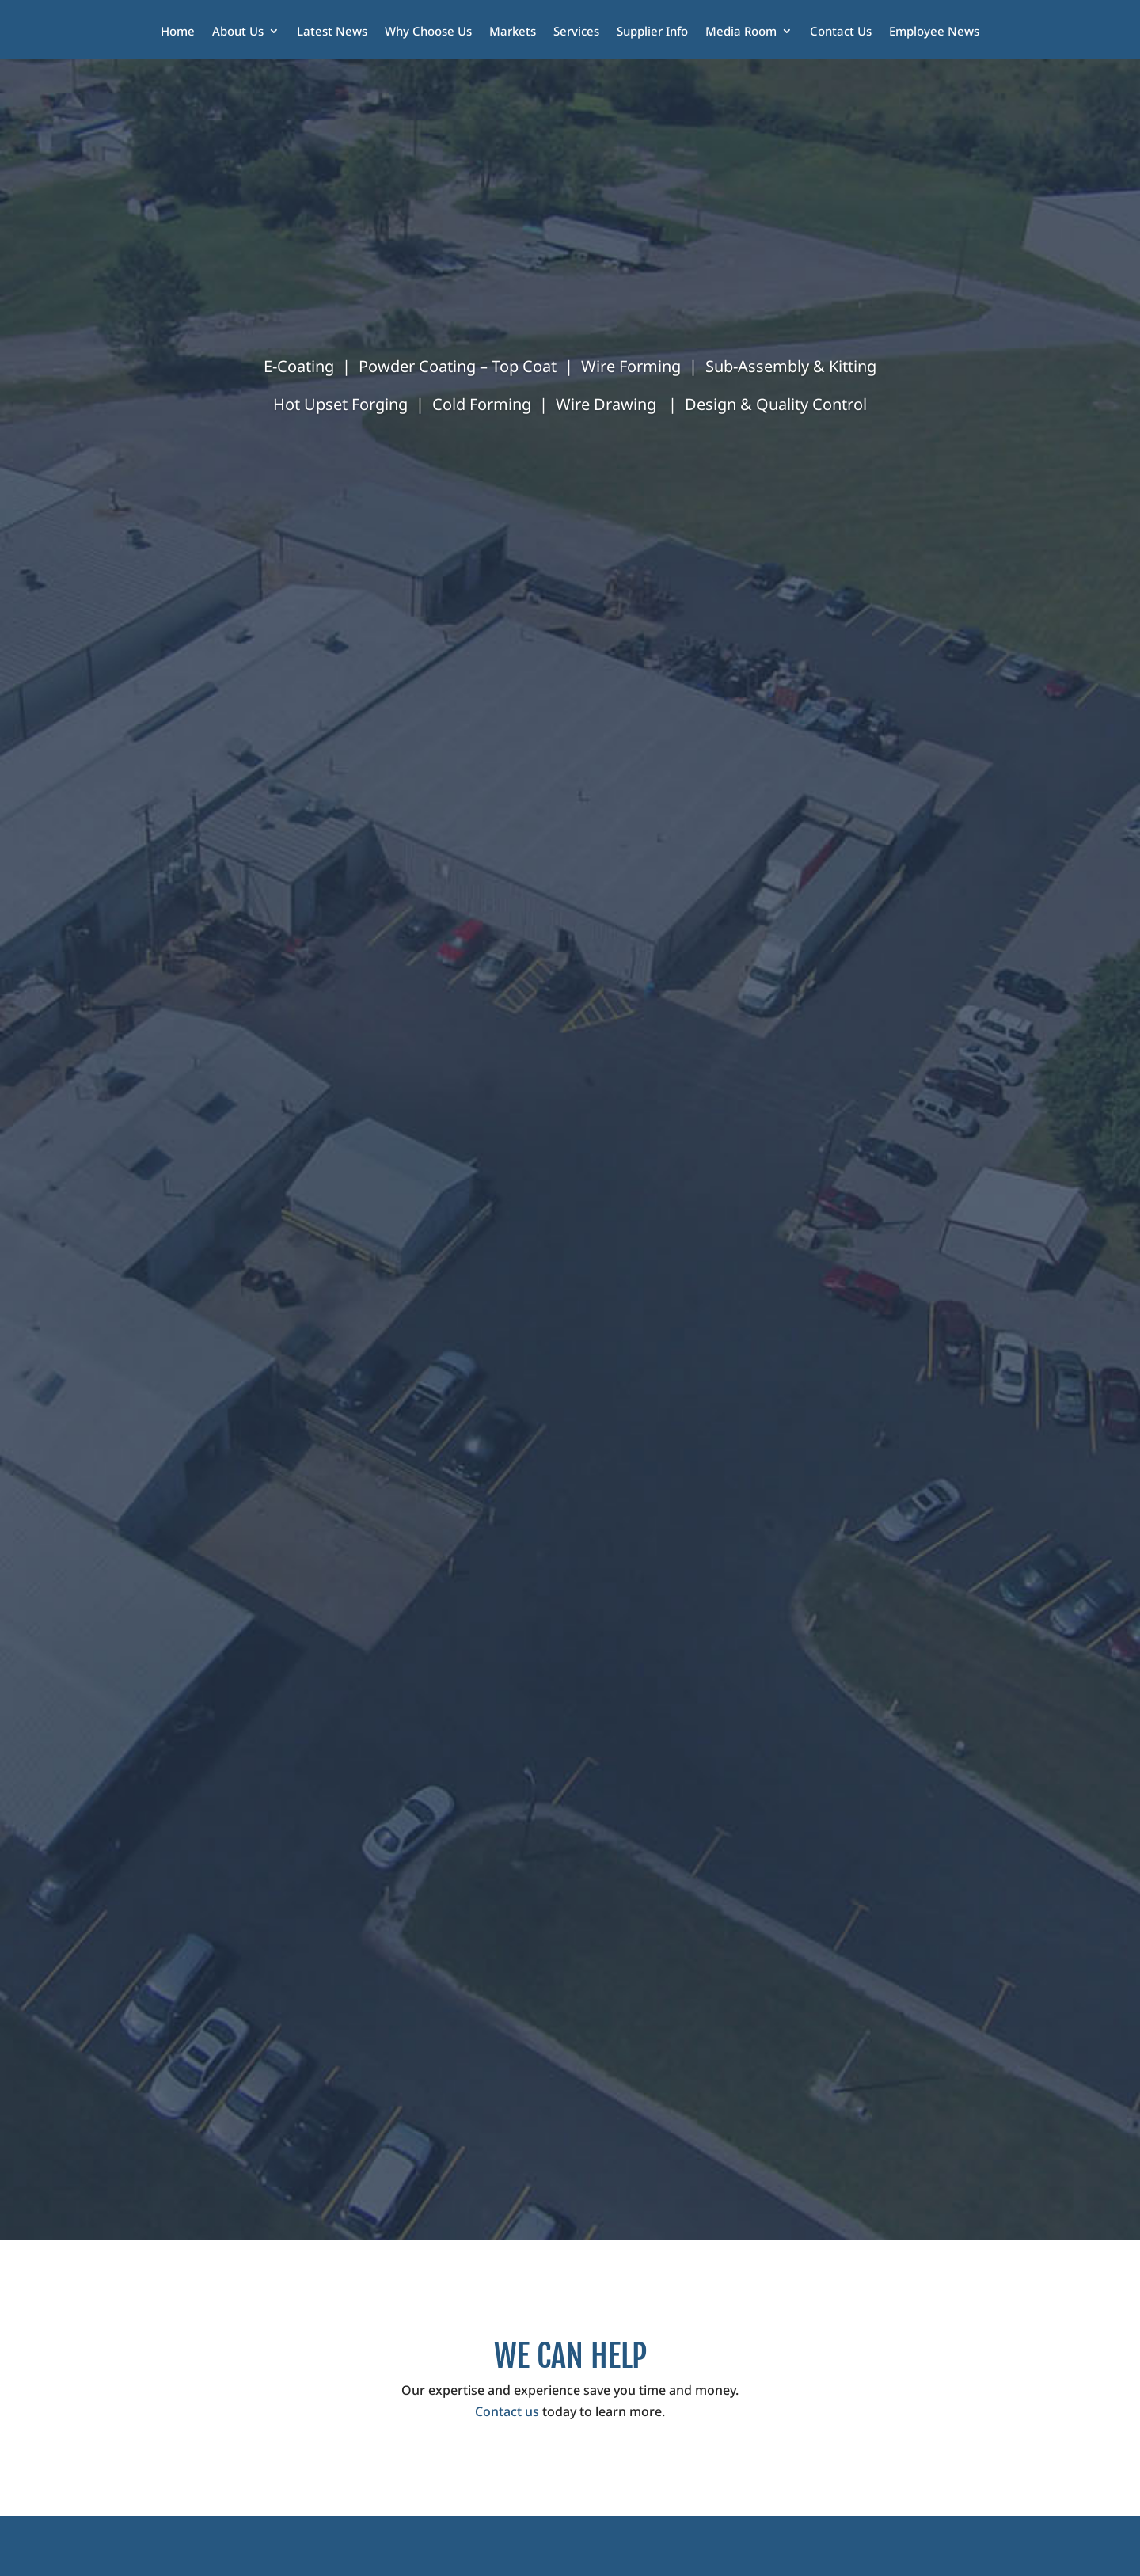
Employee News (934, 32)
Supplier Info (652, 32)
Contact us (507, 2411)
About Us (238, 32)
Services (576, 32)
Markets (512, 32)
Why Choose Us (428, 32)
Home (178, 32)
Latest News (332, 32)
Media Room (741, 32)
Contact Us (841, 32)
